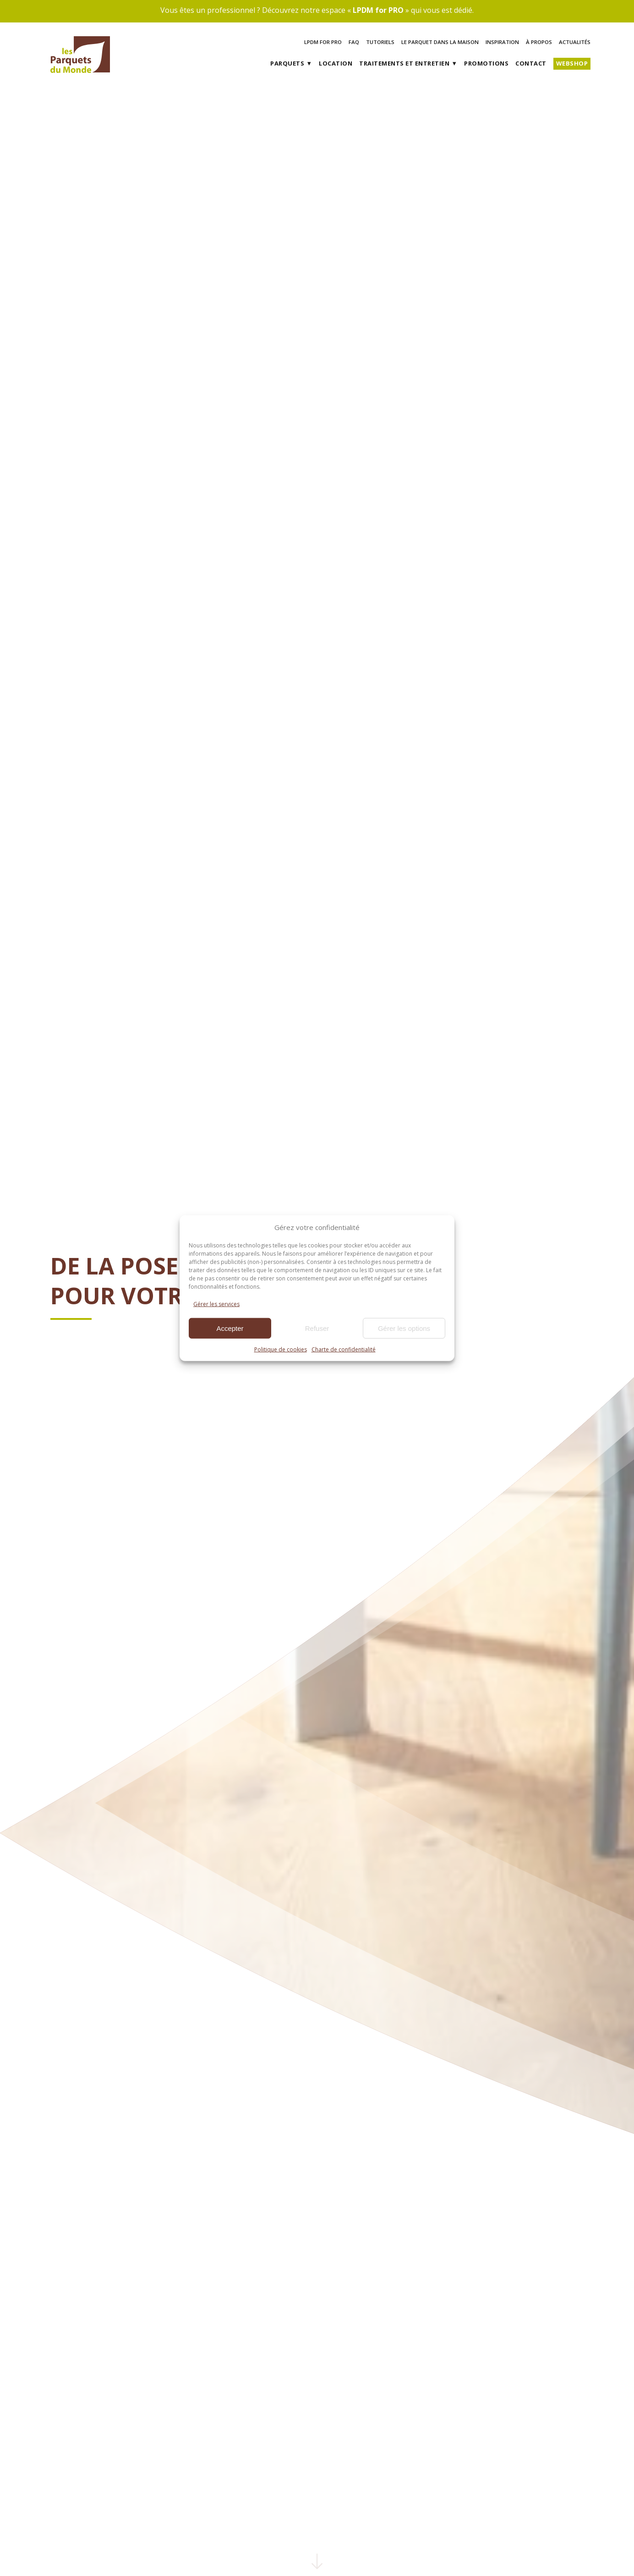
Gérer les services (216, 1304)
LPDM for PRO (378, 10)
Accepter (229, 1328)
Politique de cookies (280, 1349)
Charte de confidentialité (344, 1349)
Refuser (317, 1328)
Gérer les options (404, 1328)
